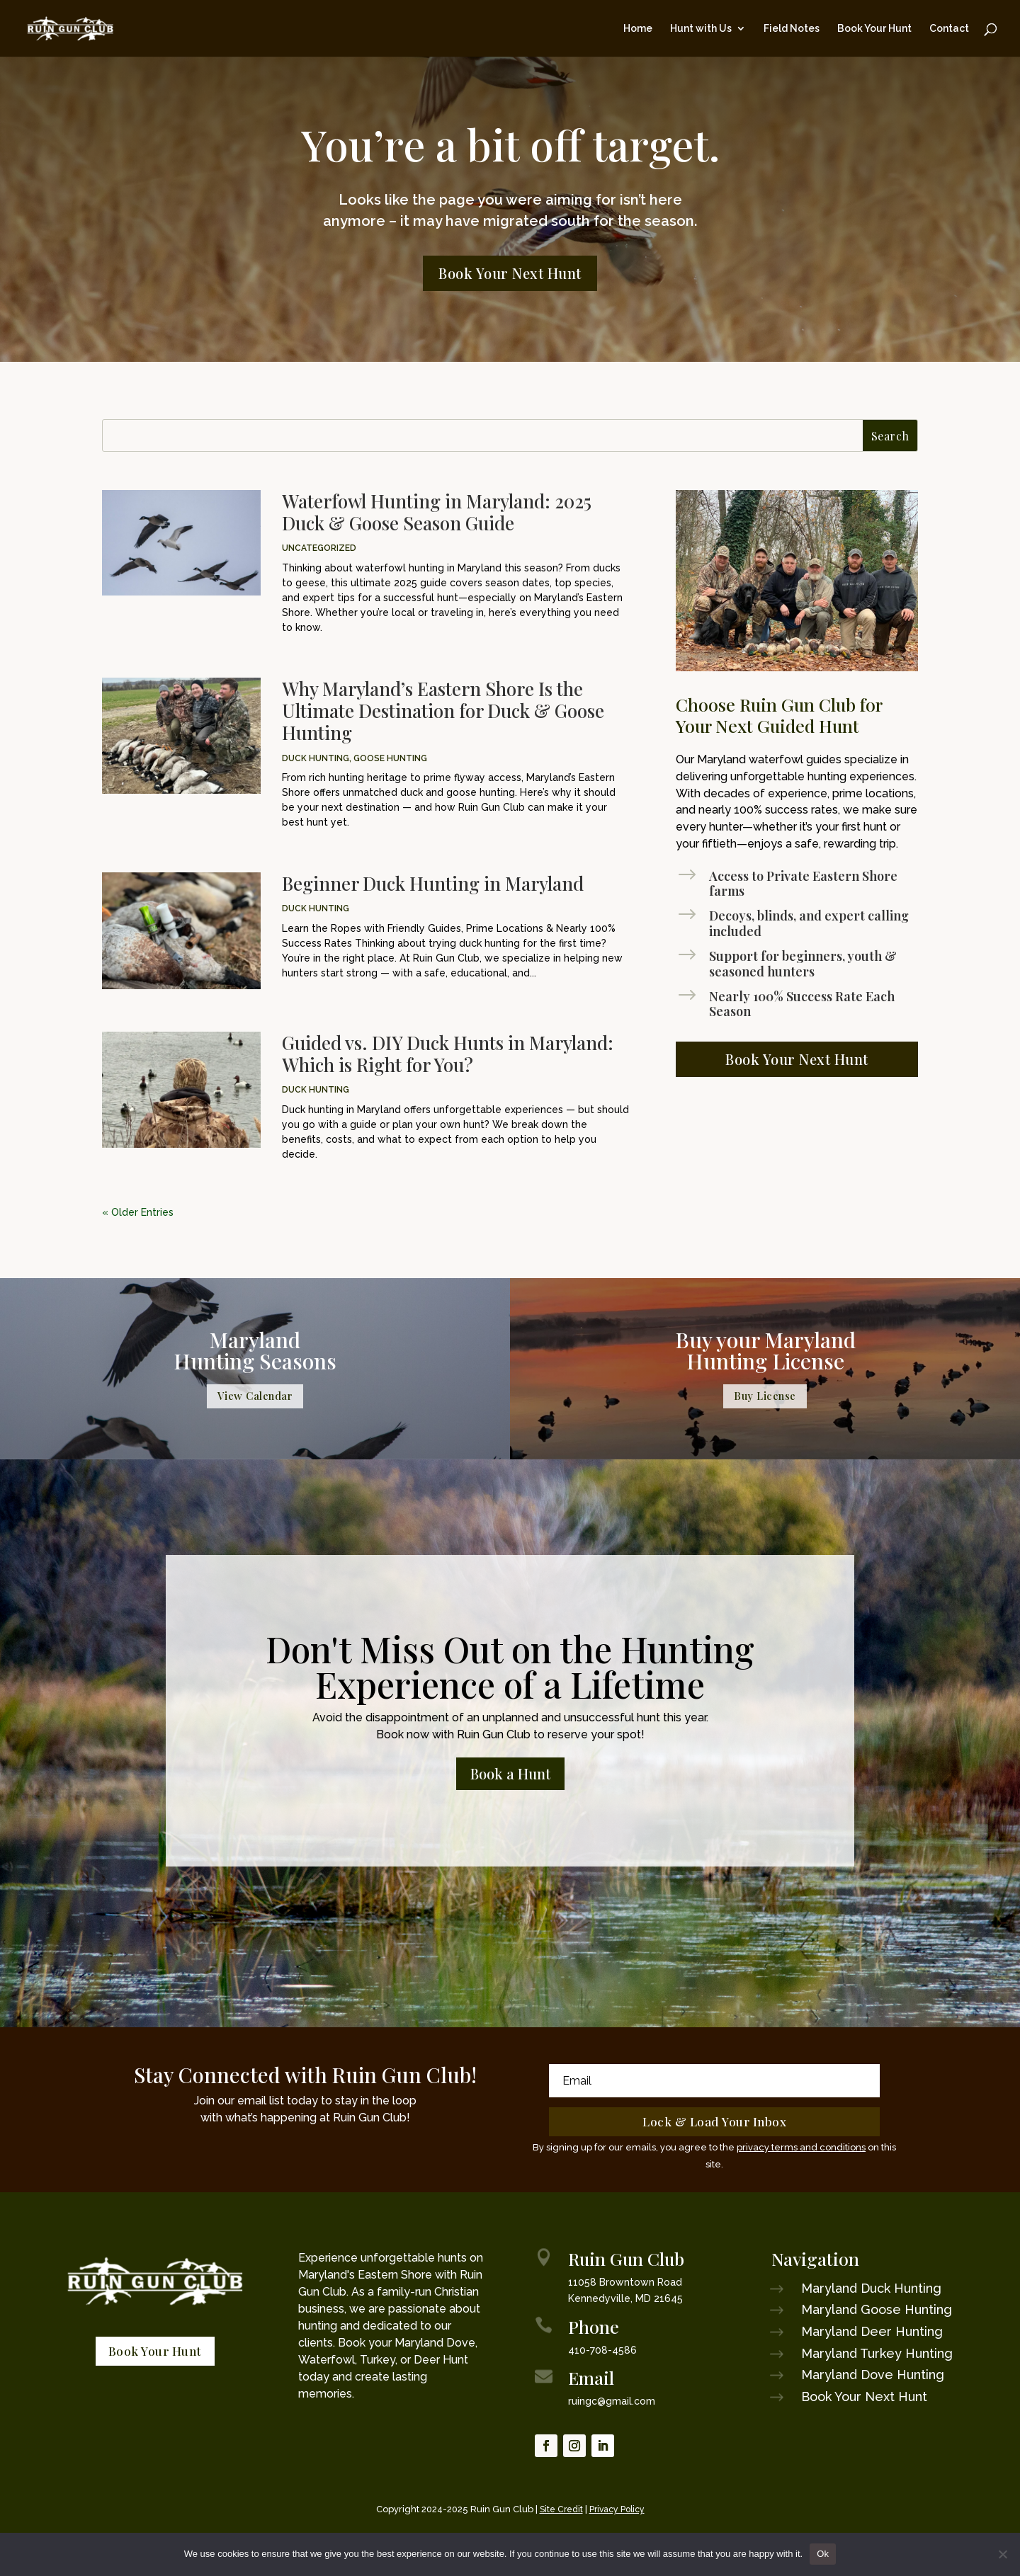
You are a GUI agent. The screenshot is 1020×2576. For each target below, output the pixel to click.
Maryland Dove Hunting (872, 2374)
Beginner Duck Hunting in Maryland (433, 883)
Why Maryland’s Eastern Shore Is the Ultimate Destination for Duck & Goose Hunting (443, 710)
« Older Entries (138, 1212)
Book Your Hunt (874, 28)
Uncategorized (319, 548)
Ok (823, 2553)
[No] (1002, 2554)
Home (637, 28)
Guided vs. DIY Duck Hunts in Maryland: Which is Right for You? (447, 1053)
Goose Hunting (390, 758)
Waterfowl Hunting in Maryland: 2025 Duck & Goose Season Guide (436, 512)
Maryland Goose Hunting (876, 2309)
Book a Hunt (510, 1773)
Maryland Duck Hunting (871, 2288)
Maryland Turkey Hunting (877, 2353)
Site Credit (561, 2509)
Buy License (765, 1396)
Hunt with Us (701, 28)
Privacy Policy (617, 2509)
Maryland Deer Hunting (872, 2331)
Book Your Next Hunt (510, 273)
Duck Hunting (315, 758)
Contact (949, 28)
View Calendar (255, 1396)
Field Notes (792, 28)
